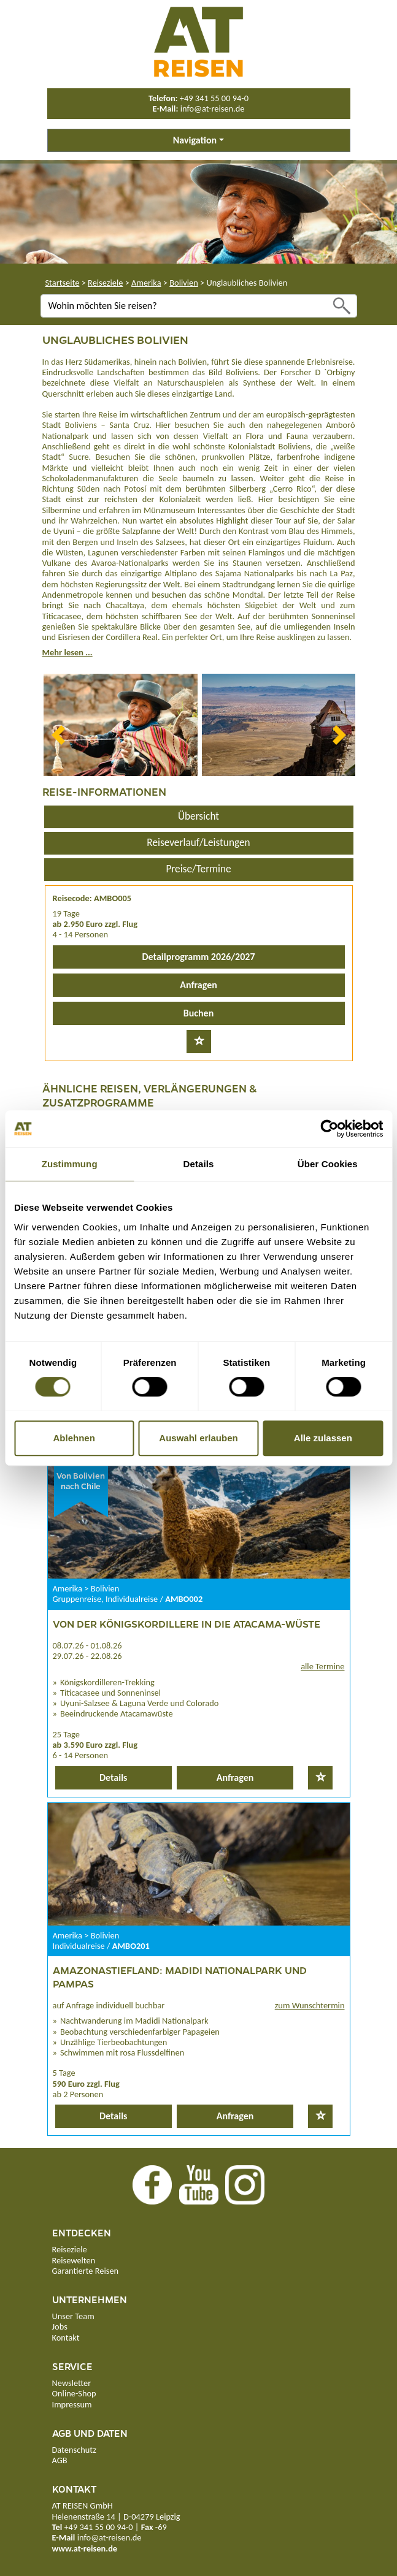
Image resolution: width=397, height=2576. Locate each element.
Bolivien (183, 282)
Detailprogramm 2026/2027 (198, 956)
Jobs (59, 2326)
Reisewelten (74, 2260)
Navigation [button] (195, 140)
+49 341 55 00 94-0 (214, 98)
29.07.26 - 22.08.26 (87, 1655)
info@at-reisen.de (212, 108)
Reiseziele (105, 282)
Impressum (72, 2404)
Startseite (62, 282)
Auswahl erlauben (198, 1438)
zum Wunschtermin (310, 2005)
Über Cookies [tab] (328, 1164)
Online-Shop (74, 2393)
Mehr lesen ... (67, 652)
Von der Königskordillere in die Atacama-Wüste (186, 1623)
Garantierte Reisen (85, 2270)
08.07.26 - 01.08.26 (87, 1645)
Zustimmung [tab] (70, 1164)
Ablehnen (74, 1438)
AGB (59, 2460)
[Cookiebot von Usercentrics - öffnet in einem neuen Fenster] (329, 1128)
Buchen (198, 1013)
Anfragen (198, 985)
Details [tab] (198, 1164)
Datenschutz (74, 2449)
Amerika (146, 282)
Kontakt (66, 2337)
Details (113, 1777)
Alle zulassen (323, 1438)
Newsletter (71, 2382)
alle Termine (322, 1666)
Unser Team (73, 2316)
